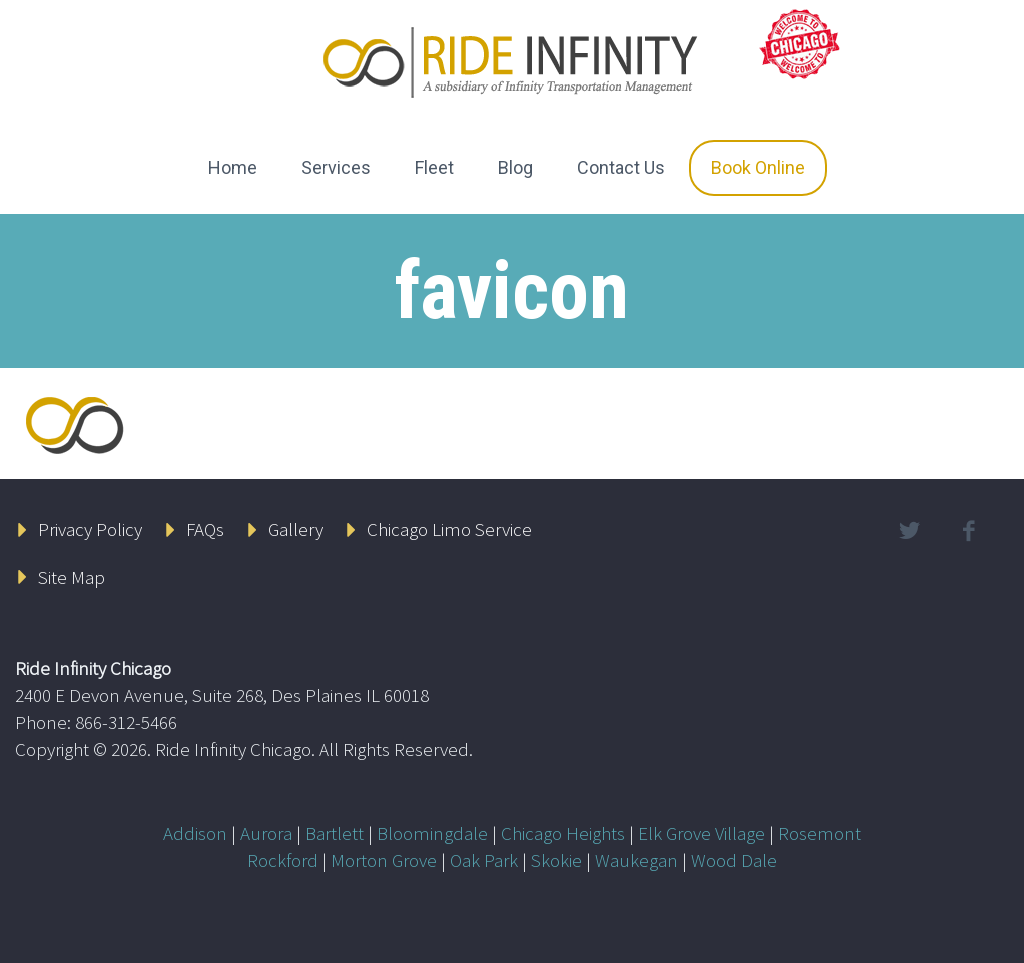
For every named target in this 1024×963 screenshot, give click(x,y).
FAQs (205, 529)
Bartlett (334, 833)
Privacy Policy (90, 529)
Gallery (295, 529)
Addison (195, 833)
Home (232, 167)
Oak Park (484, 860)
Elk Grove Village (701, 833)
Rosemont (819, 833)
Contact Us (621, 167)
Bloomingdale (432, 833)
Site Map (71, 577)
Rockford (282, 860)
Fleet (434, 167)
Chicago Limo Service (449, 529)
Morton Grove (384, 860)
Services (336, 167)
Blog (515, 167)
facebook (969, 531)
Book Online (758, 167)
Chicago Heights (563, 833)
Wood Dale (734, 860)
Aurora (266, 833)
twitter (910, 531)
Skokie (556, 860)
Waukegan (636, 860)
